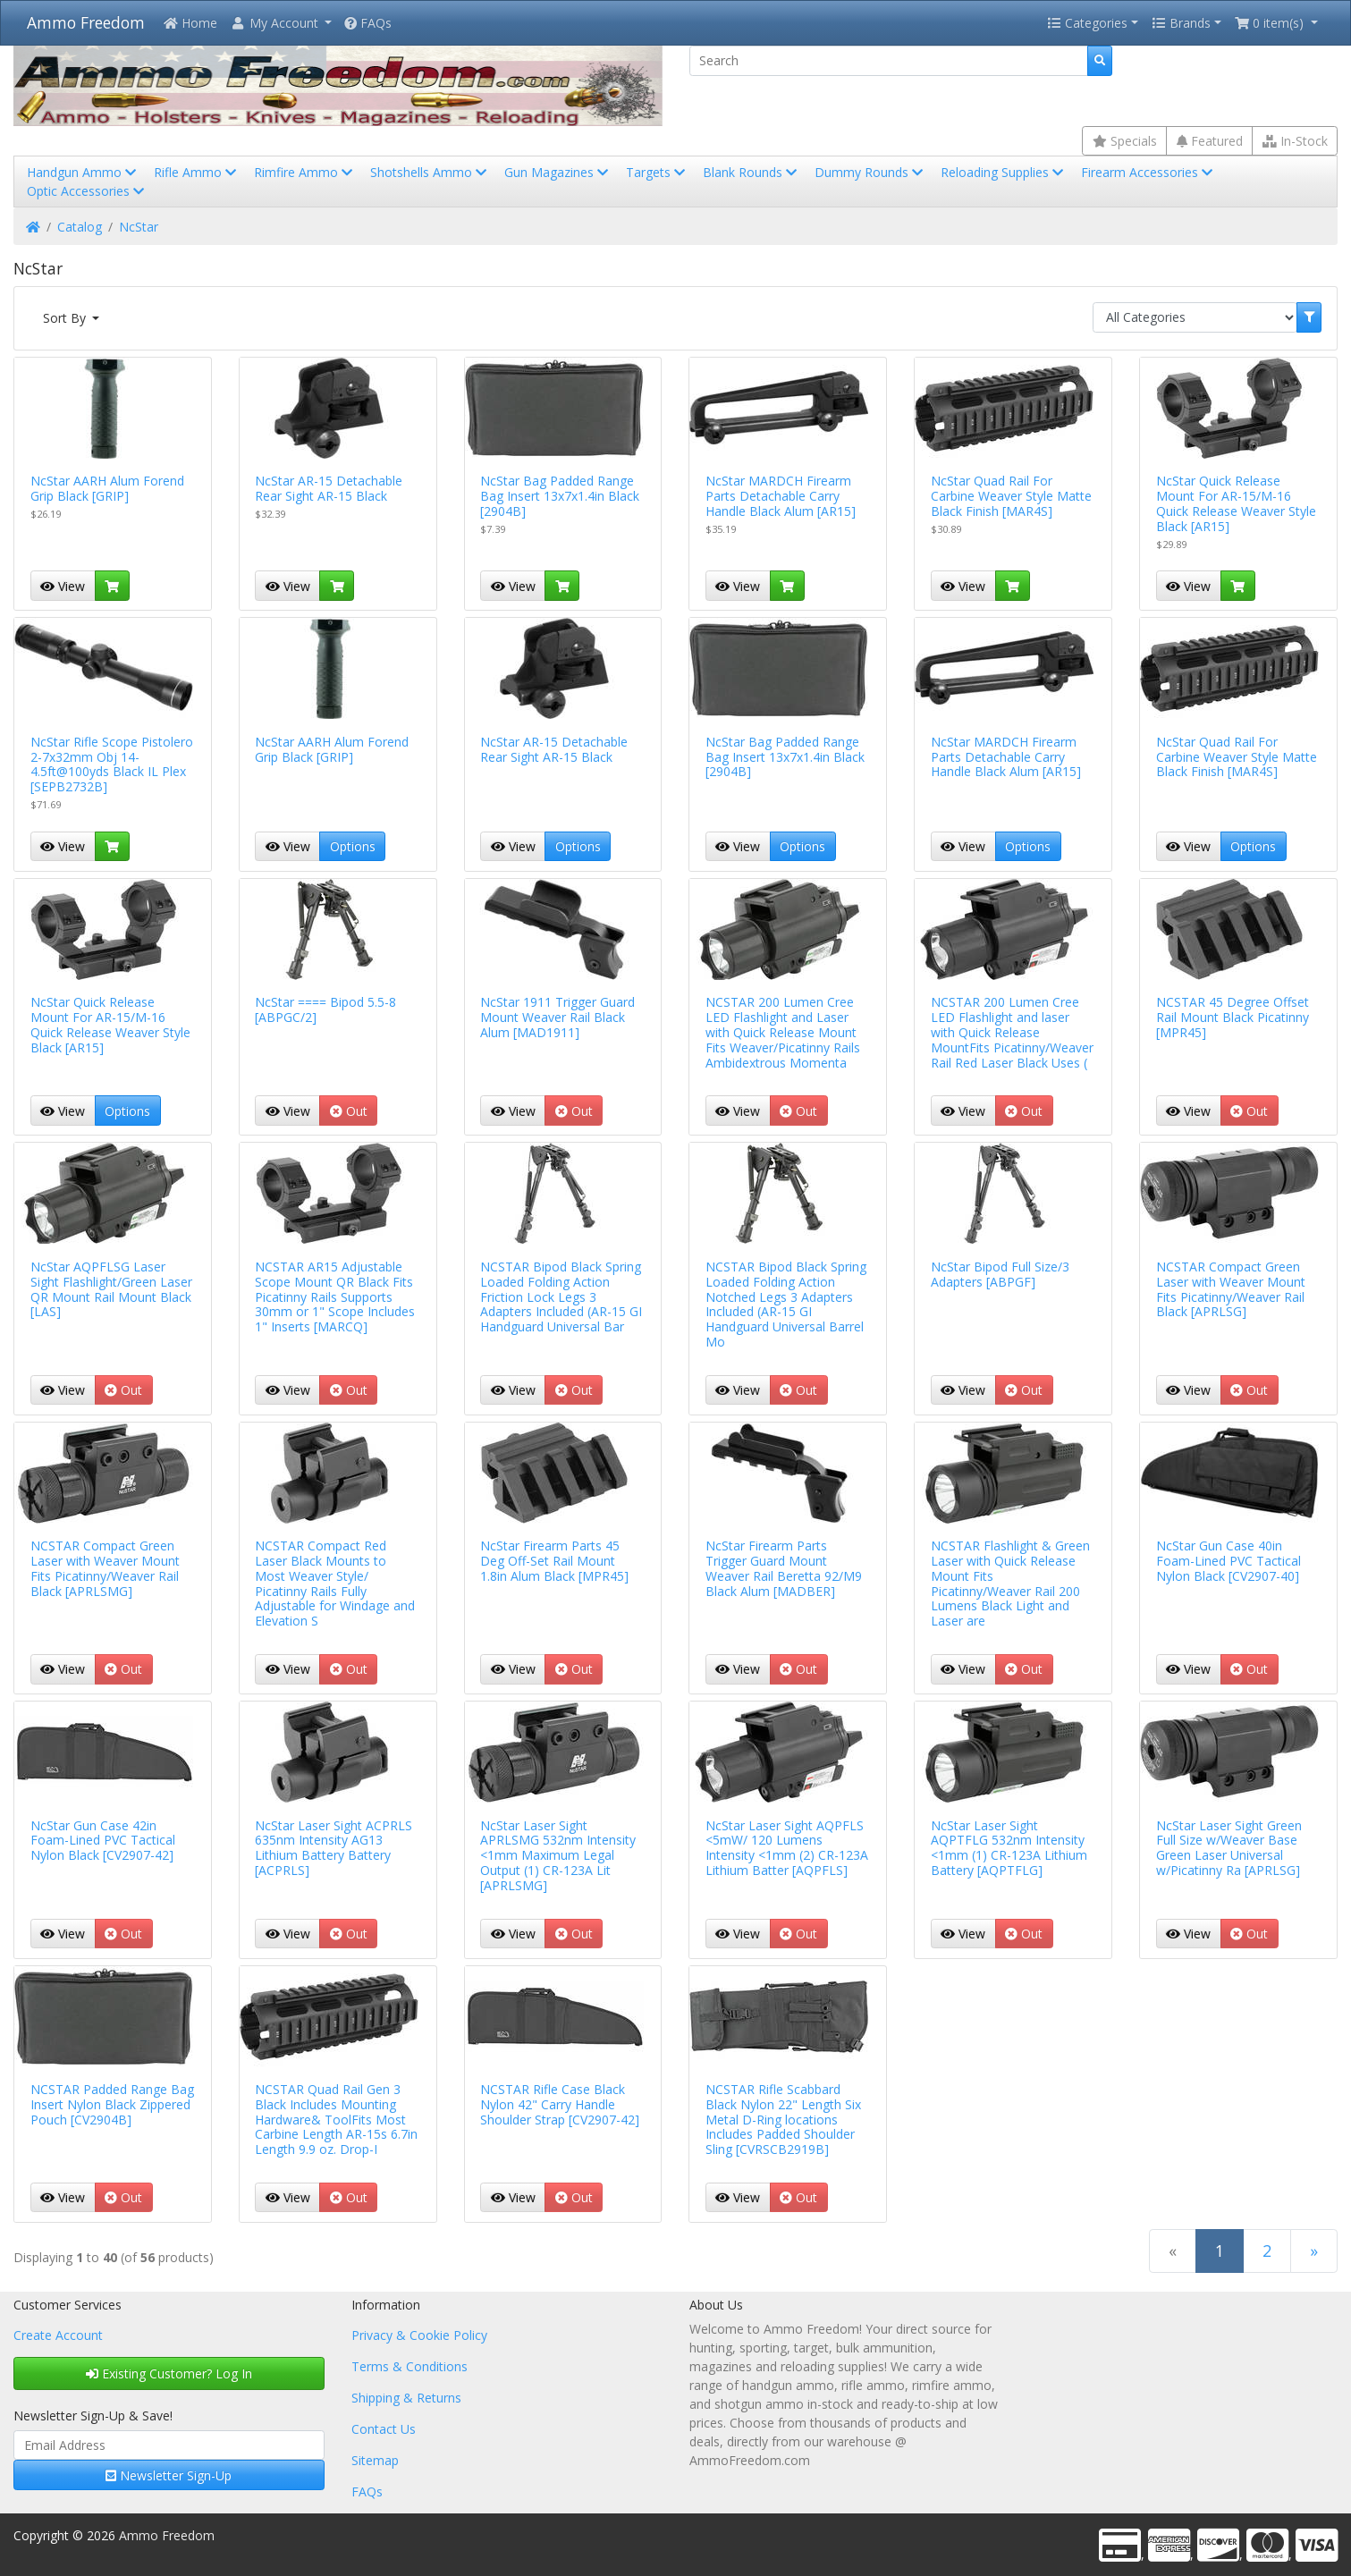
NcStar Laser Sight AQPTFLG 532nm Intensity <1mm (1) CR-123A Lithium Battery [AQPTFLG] (1009, 1848)
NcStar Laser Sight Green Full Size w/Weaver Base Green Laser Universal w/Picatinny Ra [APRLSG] (1229, 1848)
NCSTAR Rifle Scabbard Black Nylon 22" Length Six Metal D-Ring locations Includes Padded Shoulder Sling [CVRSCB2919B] (783, 2119)
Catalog (79, 226)
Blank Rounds (751, 172)
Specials (1125, 140)
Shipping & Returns (406, 2397)
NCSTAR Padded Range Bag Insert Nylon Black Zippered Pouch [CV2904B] (112, 2104)
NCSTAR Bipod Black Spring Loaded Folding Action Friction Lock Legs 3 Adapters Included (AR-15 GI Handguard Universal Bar (561, 1296)
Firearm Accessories (1148, 172)
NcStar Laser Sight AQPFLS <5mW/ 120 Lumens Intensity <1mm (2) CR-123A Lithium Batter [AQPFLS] (786, 1848)
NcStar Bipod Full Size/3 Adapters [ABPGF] (1000, 1274)
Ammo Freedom (86, 22)
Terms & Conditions (409, 2366)
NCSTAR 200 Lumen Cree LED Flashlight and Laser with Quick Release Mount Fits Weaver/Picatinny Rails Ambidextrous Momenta (782, 1031)
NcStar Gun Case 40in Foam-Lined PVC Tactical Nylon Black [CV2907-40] (1228, 1560)
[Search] (889, 61)
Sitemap (375, 2460)
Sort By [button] (66, 317)
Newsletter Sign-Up (169, 2475)
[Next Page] (1314, 2251)
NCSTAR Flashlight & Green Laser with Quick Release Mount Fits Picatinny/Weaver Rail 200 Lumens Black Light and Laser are (1010, 1583)
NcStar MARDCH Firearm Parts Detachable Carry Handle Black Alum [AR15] (780, 495)
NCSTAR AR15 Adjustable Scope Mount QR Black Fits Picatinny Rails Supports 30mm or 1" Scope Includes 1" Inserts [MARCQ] (335, 1296)
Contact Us (383, 2428)
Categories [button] (1087, 22)
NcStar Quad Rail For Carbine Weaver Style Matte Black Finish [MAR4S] (1011, 495)
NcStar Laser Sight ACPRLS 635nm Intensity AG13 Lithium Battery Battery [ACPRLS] (333, 1848)
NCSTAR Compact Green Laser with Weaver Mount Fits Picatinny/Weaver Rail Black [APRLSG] (1230, 1289)
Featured (1210, 140)
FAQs (368, 22)
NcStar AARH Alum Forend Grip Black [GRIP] (107, 488)
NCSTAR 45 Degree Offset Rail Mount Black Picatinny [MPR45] (1232, 1017)
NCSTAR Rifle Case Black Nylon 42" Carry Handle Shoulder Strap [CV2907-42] (559, 2104)
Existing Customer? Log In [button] (169, 2373)
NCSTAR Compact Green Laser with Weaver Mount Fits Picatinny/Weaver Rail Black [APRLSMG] (105, 1568)
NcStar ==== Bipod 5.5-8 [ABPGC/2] (325, 1009)
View (62, 586)
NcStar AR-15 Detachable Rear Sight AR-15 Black (328, 488)
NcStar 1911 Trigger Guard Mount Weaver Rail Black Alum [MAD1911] (557, 1017)
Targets (657, 172)
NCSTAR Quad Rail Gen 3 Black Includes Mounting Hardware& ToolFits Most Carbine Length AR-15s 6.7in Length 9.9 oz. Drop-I (336, 2119)
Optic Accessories (87, 190)
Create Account (58, 2335)
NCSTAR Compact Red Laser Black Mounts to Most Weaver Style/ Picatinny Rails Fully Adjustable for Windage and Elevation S (335, 1583)
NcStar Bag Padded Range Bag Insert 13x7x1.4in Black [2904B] (559, 495)
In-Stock (1295, 140)
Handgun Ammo (83, 172)
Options (353, 846)
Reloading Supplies (1004, 172)
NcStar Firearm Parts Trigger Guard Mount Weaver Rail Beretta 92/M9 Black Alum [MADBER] (783, 1568)
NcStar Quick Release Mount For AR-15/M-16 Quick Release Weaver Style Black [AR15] (1236, 503)
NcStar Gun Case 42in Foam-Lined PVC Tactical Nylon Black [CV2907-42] (102, 1840)
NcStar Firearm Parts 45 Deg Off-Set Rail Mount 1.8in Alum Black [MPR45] (554, 1560)
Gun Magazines (558, 172)
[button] (281, 22)
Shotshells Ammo (430, 172)
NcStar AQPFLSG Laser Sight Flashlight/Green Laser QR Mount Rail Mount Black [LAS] (111, 1289)
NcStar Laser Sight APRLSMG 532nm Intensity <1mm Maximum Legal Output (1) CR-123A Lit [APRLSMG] (558, 1855)
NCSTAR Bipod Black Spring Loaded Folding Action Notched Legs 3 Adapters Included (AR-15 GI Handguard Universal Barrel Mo (785, 1304)
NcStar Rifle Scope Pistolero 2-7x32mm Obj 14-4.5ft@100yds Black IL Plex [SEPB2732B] (111, 764)
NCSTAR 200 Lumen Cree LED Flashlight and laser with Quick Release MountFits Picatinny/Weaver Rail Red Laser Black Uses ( (1012, 1031)
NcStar (138, 226)
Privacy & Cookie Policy (419, 2335)
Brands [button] (1181, 22)
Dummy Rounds (870, 172)
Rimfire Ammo (305, 172)
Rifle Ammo (197, 172)
